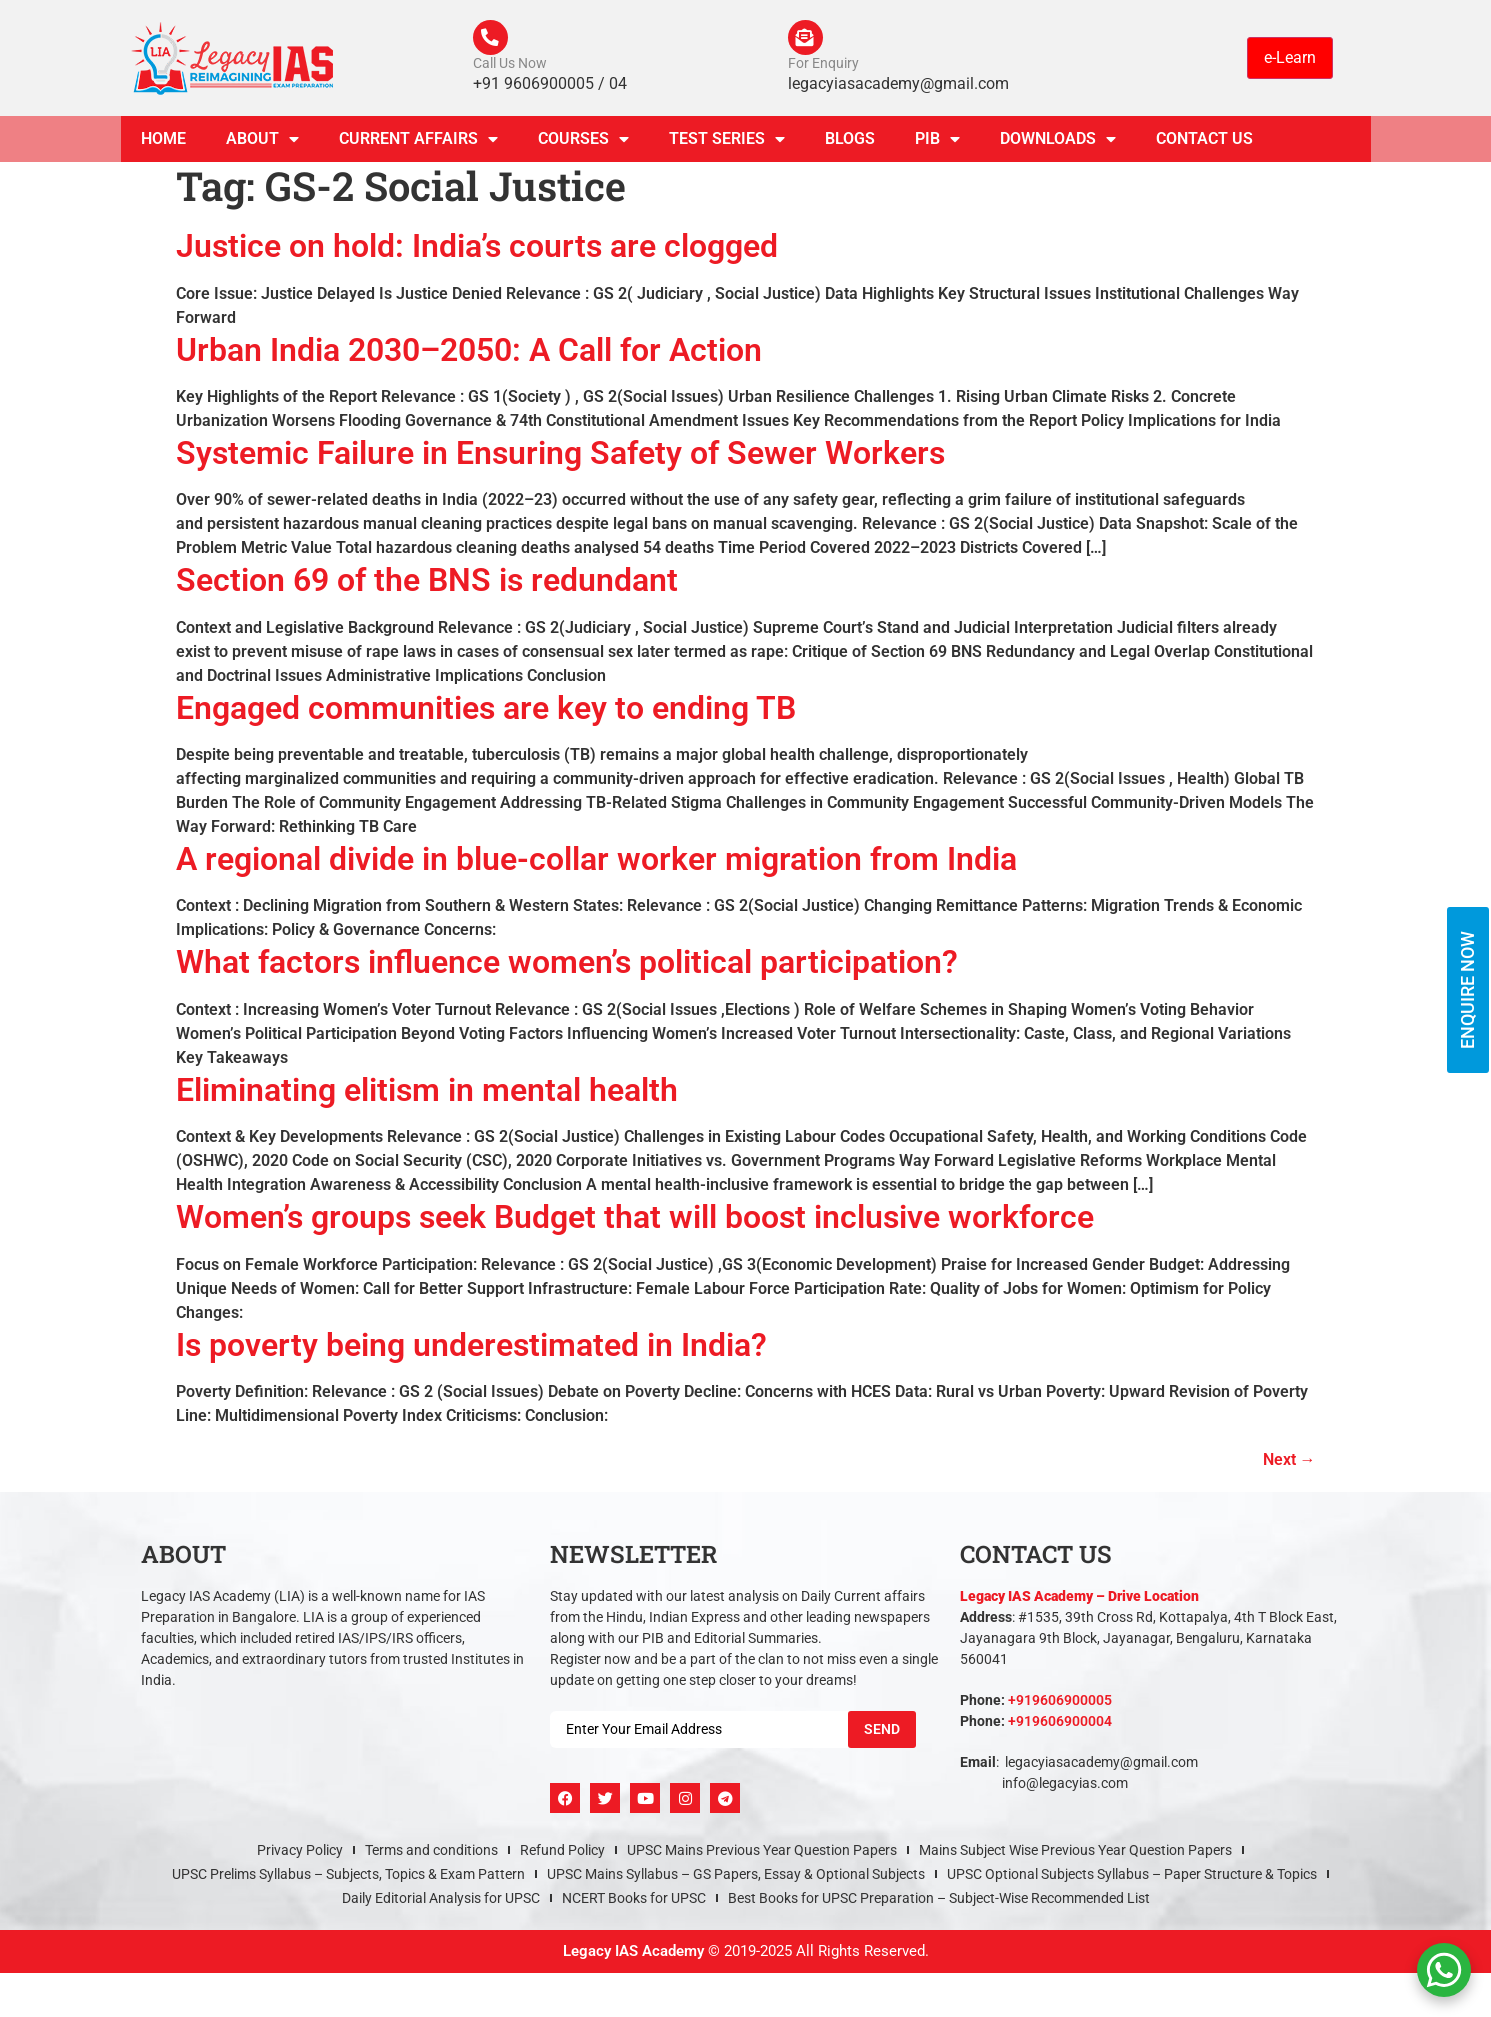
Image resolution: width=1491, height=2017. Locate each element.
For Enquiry (823, 68)
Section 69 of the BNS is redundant (427, 585)
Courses (583, 144)
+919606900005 (1060, 1705)
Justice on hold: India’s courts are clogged (477, 251)
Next (1289, 1464)
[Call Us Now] (493, 40)
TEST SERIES (727, 144)
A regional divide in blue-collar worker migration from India (596, 864)
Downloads (1058, 144)
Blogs (850, 143)
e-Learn (1290, 59)
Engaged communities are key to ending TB (486, 712)
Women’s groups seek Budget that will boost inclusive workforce (635, 1222)
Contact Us (1204, 143)
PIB (937, 144)
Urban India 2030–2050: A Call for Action (469, 354)
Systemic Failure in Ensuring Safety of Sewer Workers (560, 458)
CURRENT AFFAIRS (418, 144)
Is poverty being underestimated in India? (471, 1349)
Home (163, 143)
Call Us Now (510, 68)
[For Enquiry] (808, 40)
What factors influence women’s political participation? (567, 967)
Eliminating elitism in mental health (427, 1095)
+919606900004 (1060, 1726)
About (262, 144)
